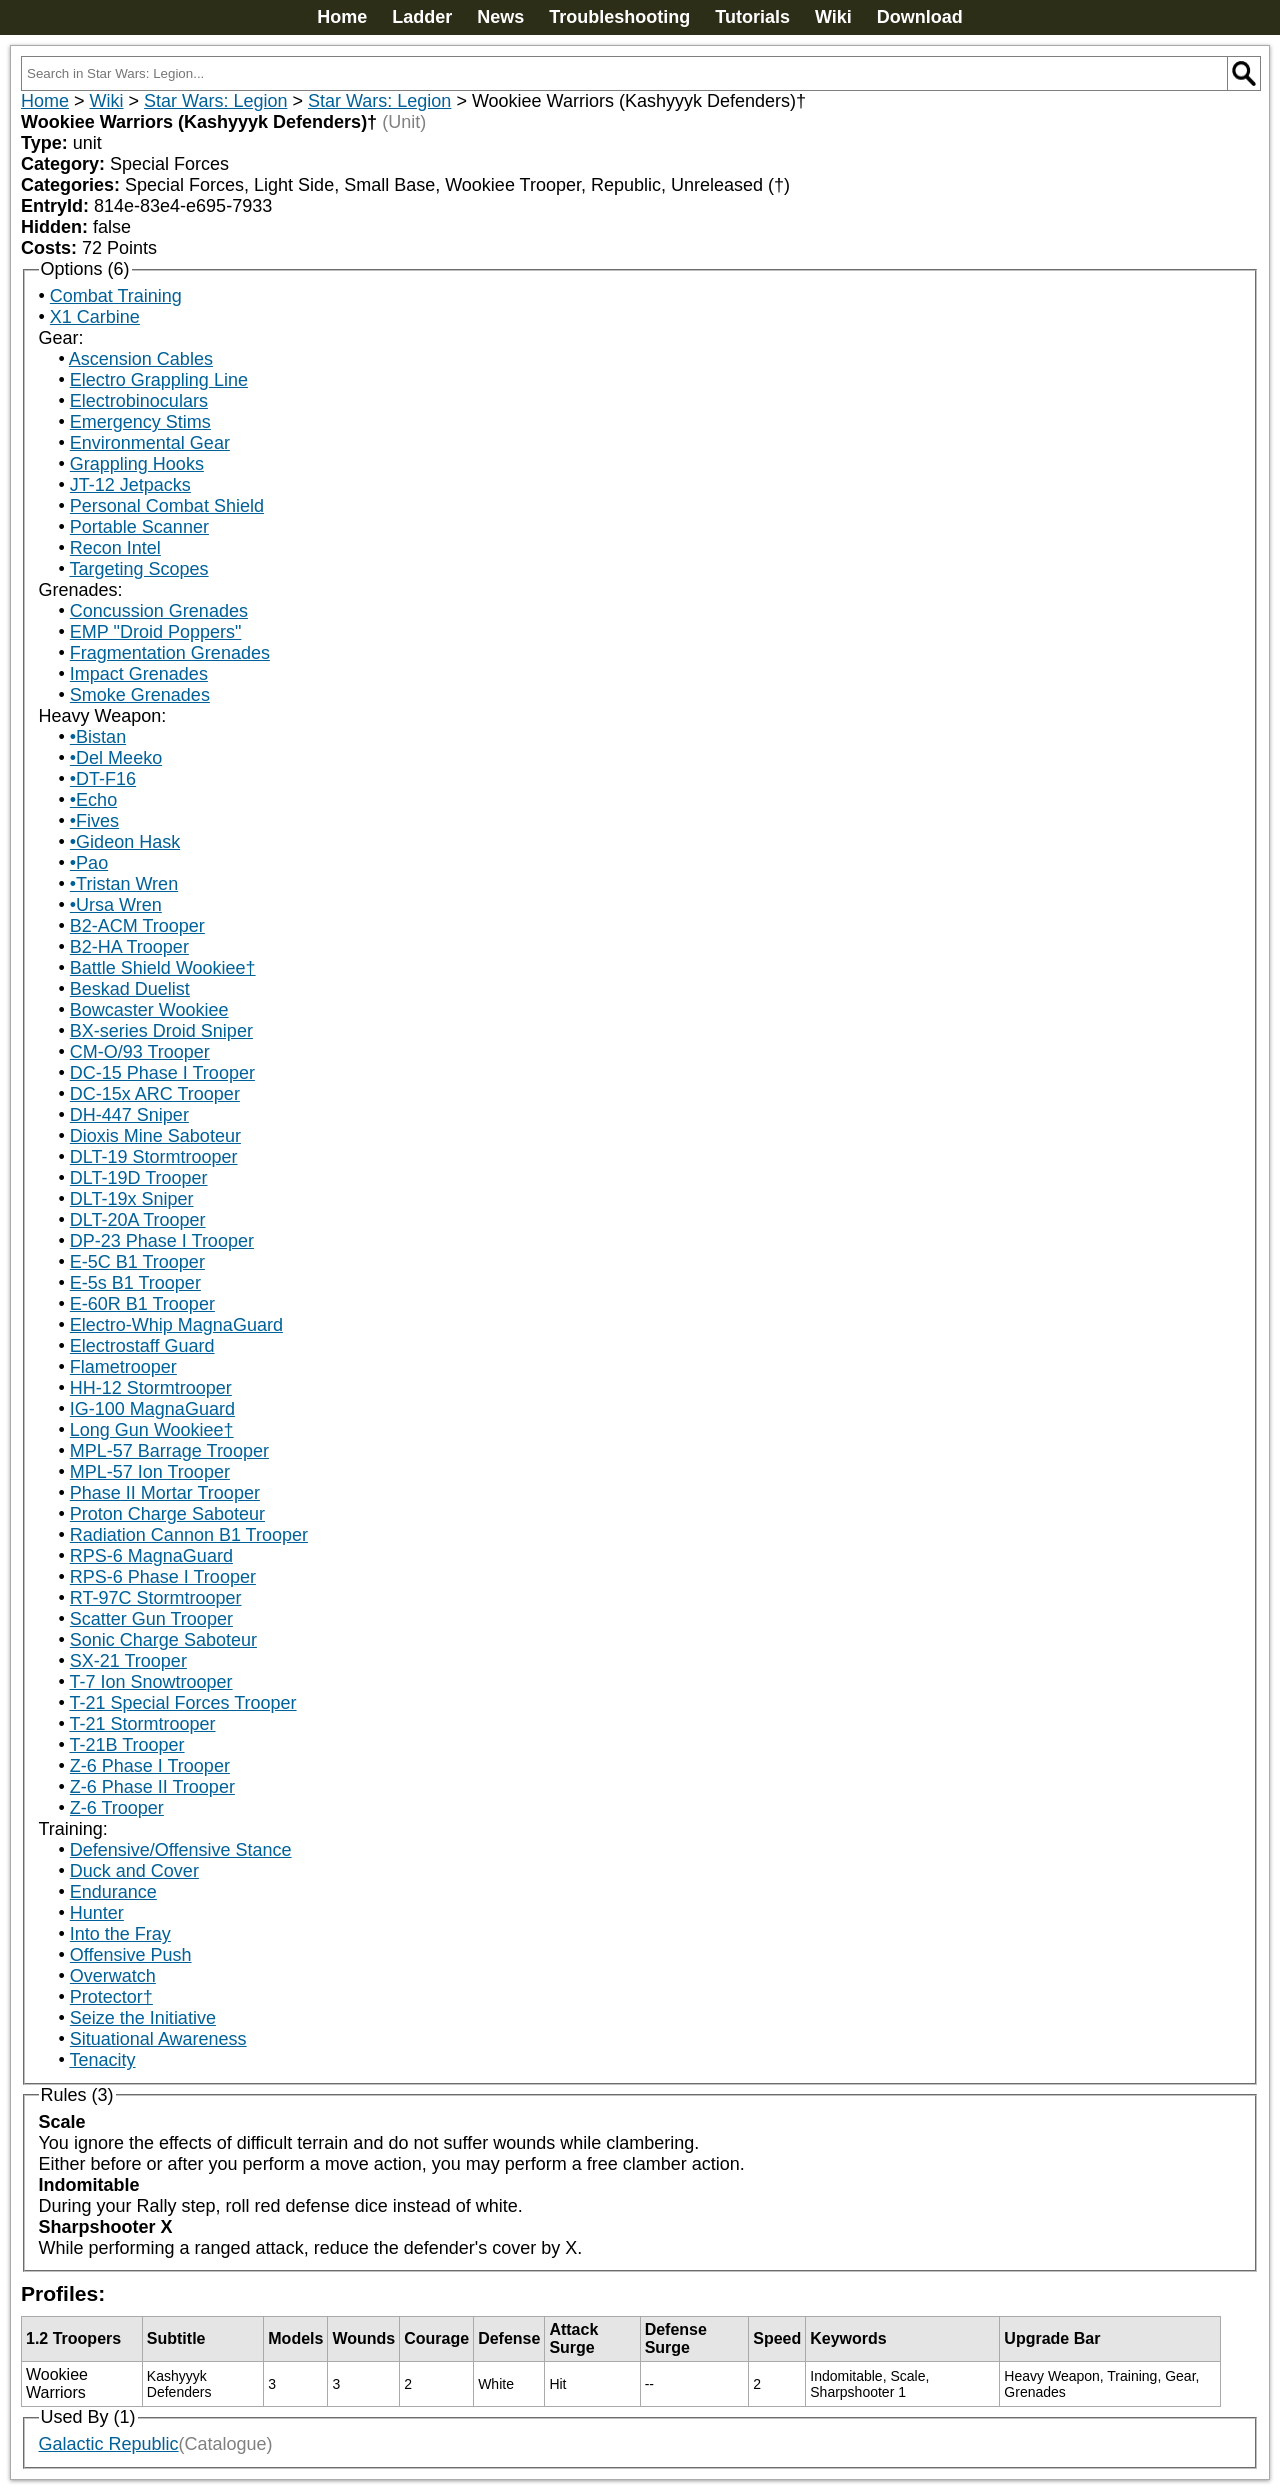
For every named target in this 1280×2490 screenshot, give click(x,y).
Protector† (111, 1997)
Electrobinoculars (139, 401)
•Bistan (98, 737)
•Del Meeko (116, 758)
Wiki (833, 17)
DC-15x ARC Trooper (155, 1094)
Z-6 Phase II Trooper (152, 1787)
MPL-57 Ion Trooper (150, 1472)
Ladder (422, 17)
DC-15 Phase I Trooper (162, 1073)
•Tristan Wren (124, 884)
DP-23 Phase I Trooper (162, 1241)
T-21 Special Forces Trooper (182, 1703)
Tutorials (752, 17)
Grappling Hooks (137, 464)
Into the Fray (120, 1934)
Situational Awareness (158, 2039)
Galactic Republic (109, 2444)
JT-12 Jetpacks (130, 485)
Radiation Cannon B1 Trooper (189, 1535)
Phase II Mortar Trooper (165, 1493)
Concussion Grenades (159, 611)
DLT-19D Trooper (139, 1178)
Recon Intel (115, 548)
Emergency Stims (140, 422)
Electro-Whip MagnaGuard (176, 1325)
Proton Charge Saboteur (167, 1514)
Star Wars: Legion (215, 101)
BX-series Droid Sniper (161, 1031)
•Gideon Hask (125, 842)
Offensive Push (131, 1955)
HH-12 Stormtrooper (151, 1388)
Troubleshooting (619, 17)
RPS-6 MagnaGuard (151, 1556)
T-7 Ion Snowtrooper (150, 1682)
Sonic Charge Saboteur (163, 1640)
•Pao (89, 863)
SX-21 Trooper (128, 1661)
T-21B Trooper (126, 1745)
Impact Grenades (139, 674)
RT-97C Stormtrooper (156, 1598)
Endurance (113, 1892)
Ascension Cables (141, 359)
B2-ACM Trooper (137, 926)
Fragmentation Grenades (170, 653)
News (500, 17)
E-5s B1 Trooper (135, 1283)
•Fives (94, 821)
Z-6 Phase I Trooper (150, 1766)
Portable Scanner (139, 527)
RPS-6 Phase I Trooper (163, 1577)
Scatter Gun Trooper (151, 1619)
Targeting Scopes (138, 569)
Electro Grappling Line (159, 380)
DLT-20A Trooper (138, 1220)
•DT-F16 (103, 779)
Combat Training (116, 296)
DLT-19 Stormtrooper (154, 1157)
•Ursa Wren (116, 905)
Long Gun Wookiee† (152, 1430)
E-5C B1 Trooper (137, 1262)
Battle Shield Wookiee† (163, 968)
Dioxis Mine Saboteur (155, 1136)
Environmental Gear (150, 443)
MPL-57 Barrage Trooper (169, 1451)
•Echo (93, 800)
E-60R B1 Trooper (142, 1304)
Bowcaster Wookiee (149, 1010)
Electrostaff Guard (142, 1346)
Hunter (97, 1913)
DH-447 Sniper (129, 1115)
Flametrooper (123, 1367)
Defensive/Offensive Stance (181, 1850)
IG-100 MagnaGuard (152, 1409)
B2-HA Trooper (129, 947)
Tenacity (102, 2060)
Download (920, 17)
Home (342, 17)
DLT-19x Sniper (132, 1199)
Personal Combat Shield (167, 506)
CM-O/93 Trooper (140, 1052)
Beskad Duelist (130, 989)
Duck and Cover (134, 1871)
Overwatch (113, 1976)
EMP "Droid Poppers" (156, 632)
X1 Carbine (95, 317)
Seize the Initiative (143, 2018)
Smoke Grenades (140, 695)
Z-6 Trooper (117, 1808)
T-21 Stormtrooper (142, 1724)
